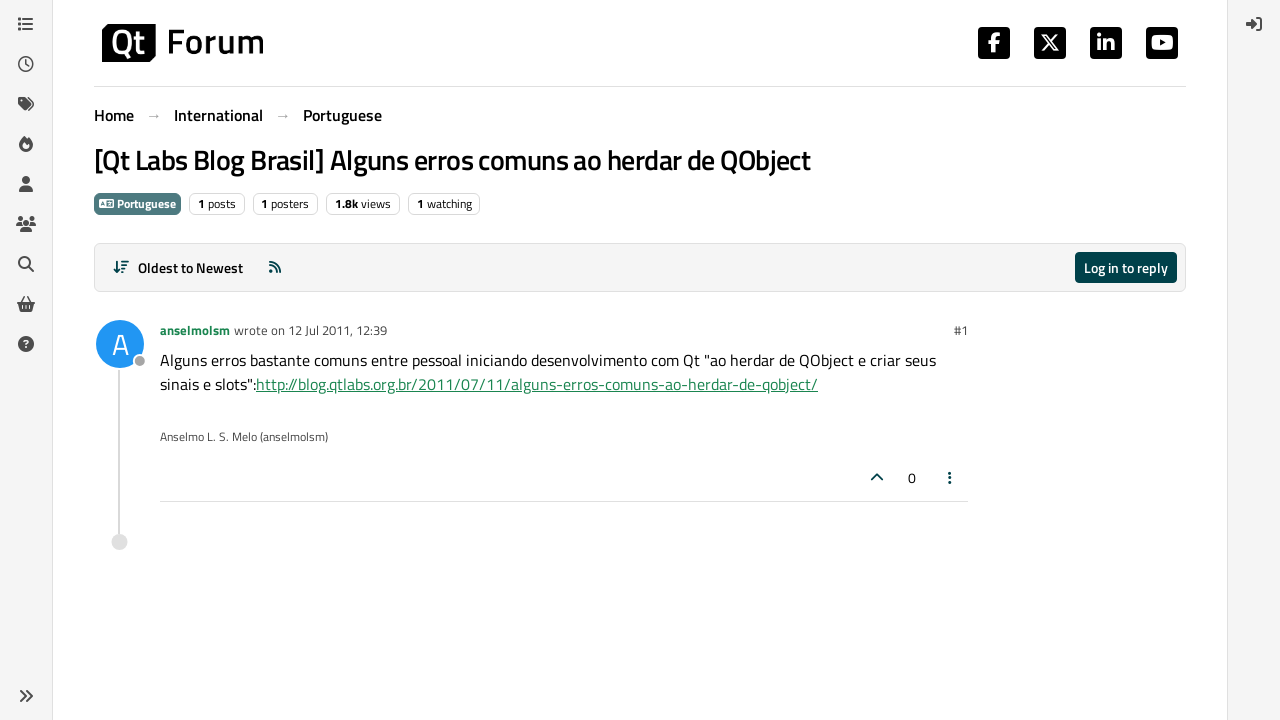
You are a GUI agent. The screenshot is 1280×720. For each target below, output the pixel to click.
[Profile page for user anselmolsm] (120, 344)
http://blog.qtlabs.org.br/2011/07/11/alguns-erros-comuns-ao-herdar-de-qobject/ (537, 384)
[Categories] (26, 24)
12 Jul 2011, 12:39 (337, 330)
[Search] (26, 264)
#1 (961, 330)
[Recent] (26, 64)
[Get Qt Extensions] (26, 304)
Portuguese (137, 203)
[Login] (1254, 24)
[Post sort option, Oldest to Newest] (177, 267)
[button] (26, 696)
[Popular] (26, 144)
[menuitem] (1254, 24)
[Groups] (26, 224)
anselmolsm (195, 330)
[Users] (26, 184)
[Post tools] (951, 477)
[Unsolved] (26, 344)
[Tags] (26, 104)
